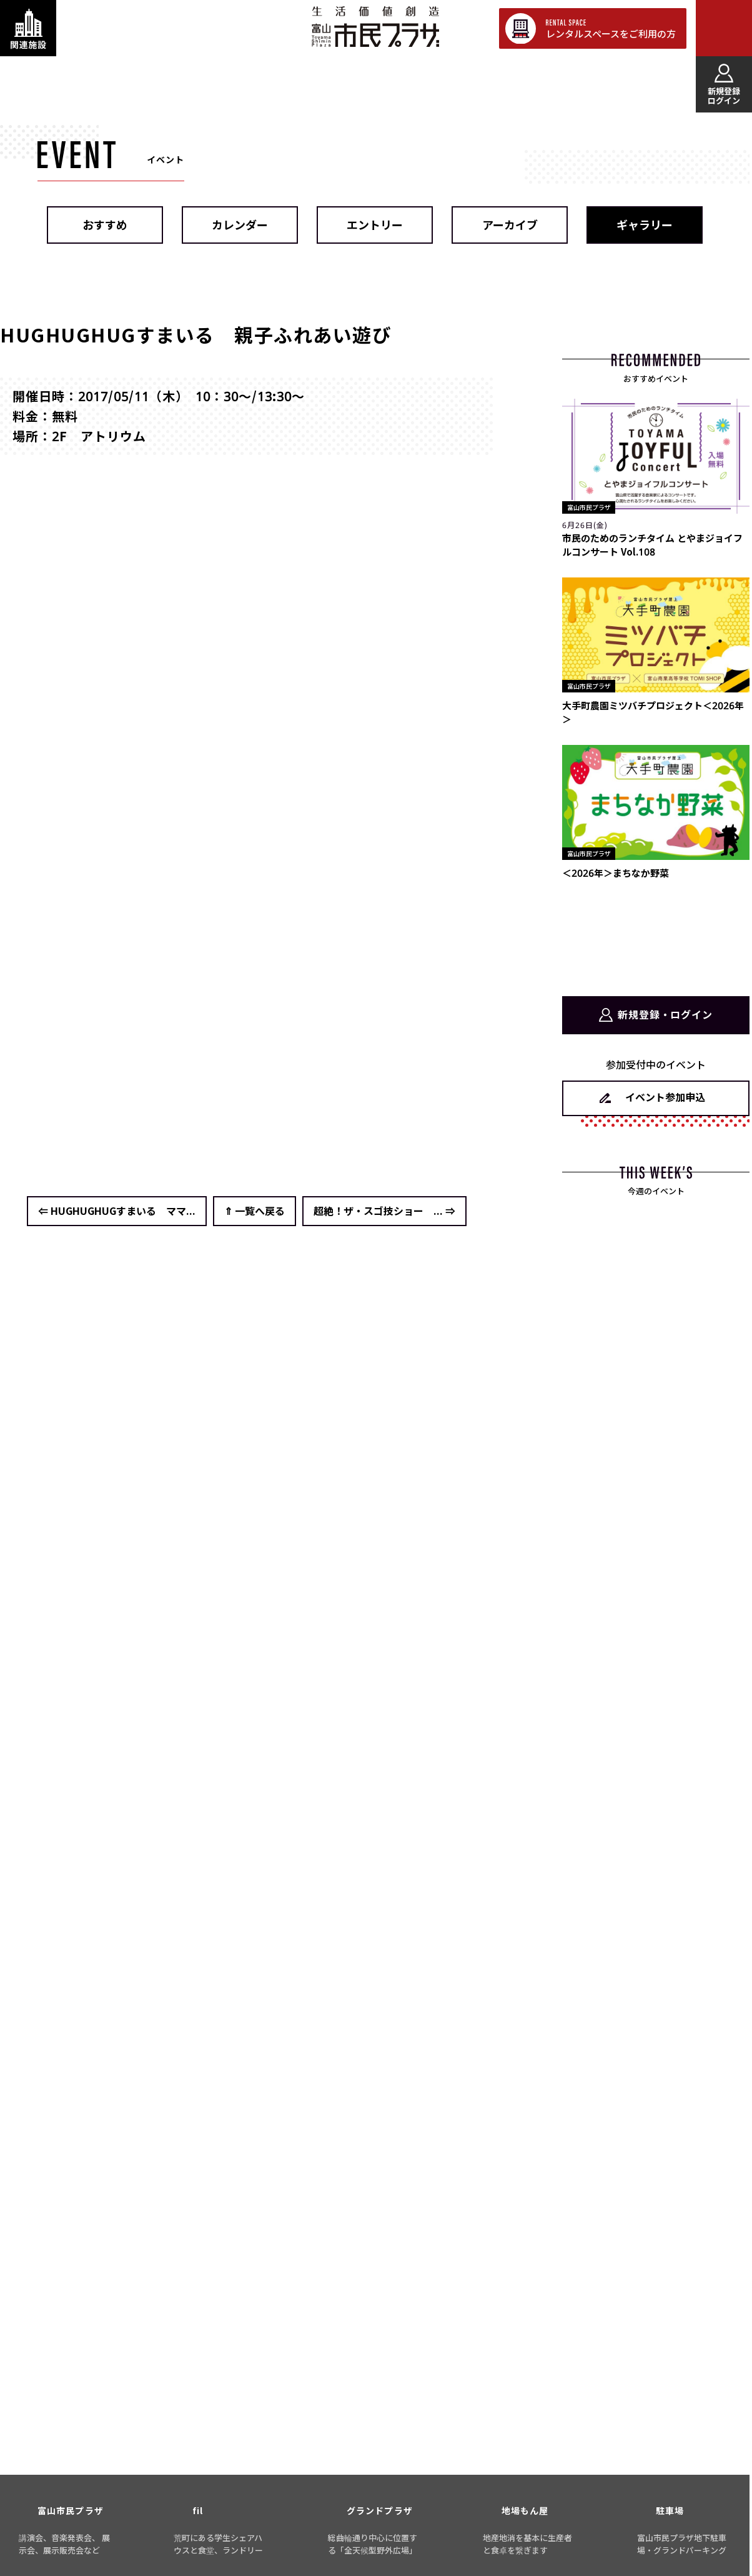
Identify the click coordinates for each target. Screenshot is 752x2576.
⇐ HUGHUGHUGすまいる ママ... (116, 1211)
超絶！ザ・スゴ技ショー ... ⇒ (384, 1211)
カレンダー (240, 224)
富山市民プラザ (375, 26)
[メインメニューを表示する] (724, 28)
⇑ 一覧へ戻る (254, 1211)
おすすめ (104, 224)
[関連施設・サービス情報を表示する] (28, 28)
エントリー (375, 224)
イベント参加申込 (665, 1097)
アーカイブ (510, 224)
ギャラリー (644, 224)
